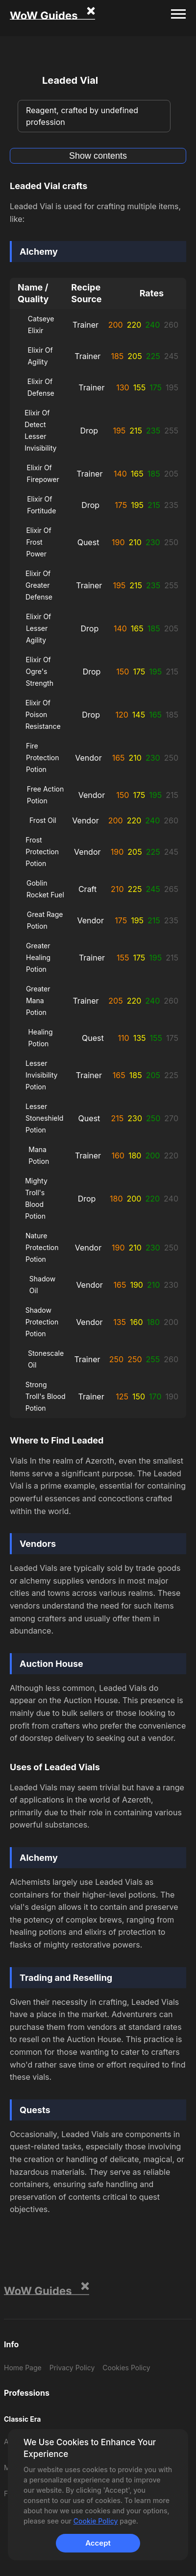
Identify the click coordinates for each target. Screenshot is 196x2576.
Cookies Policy (126, 2367)
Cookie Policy (96, 2521)
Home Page (23, 2367)
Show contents (98, 156)
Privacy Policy (72, 2367)
